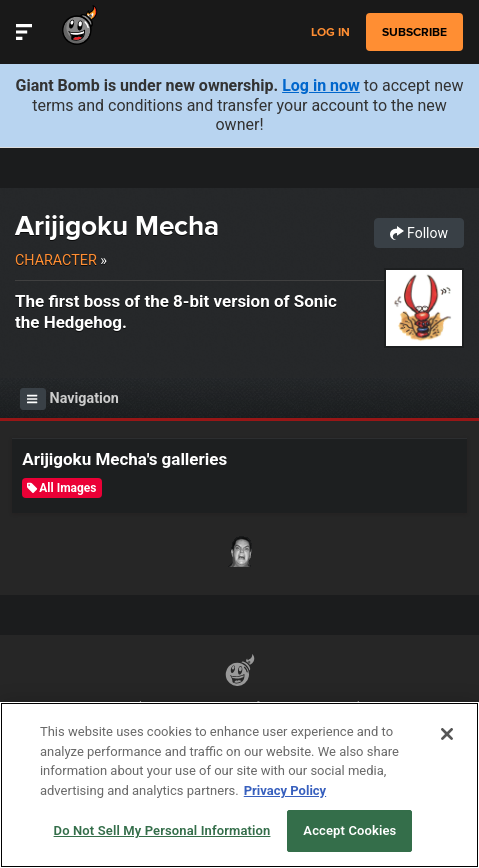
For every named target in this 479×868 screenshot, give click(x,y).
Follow (419, 233)
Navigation (69, 399)
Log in (330, 32)
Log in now (321, 85)
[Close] (447, 734)
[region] (239, 785)
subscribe (414, 32)
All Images (61, 488)
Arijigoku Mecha (117, 225)
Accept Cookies (349, 830)
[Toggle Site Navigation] (24, 32)
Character (56, 260)
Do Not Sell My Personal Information (162, 830)
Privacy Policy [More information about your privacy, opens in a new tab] (285, 790)
